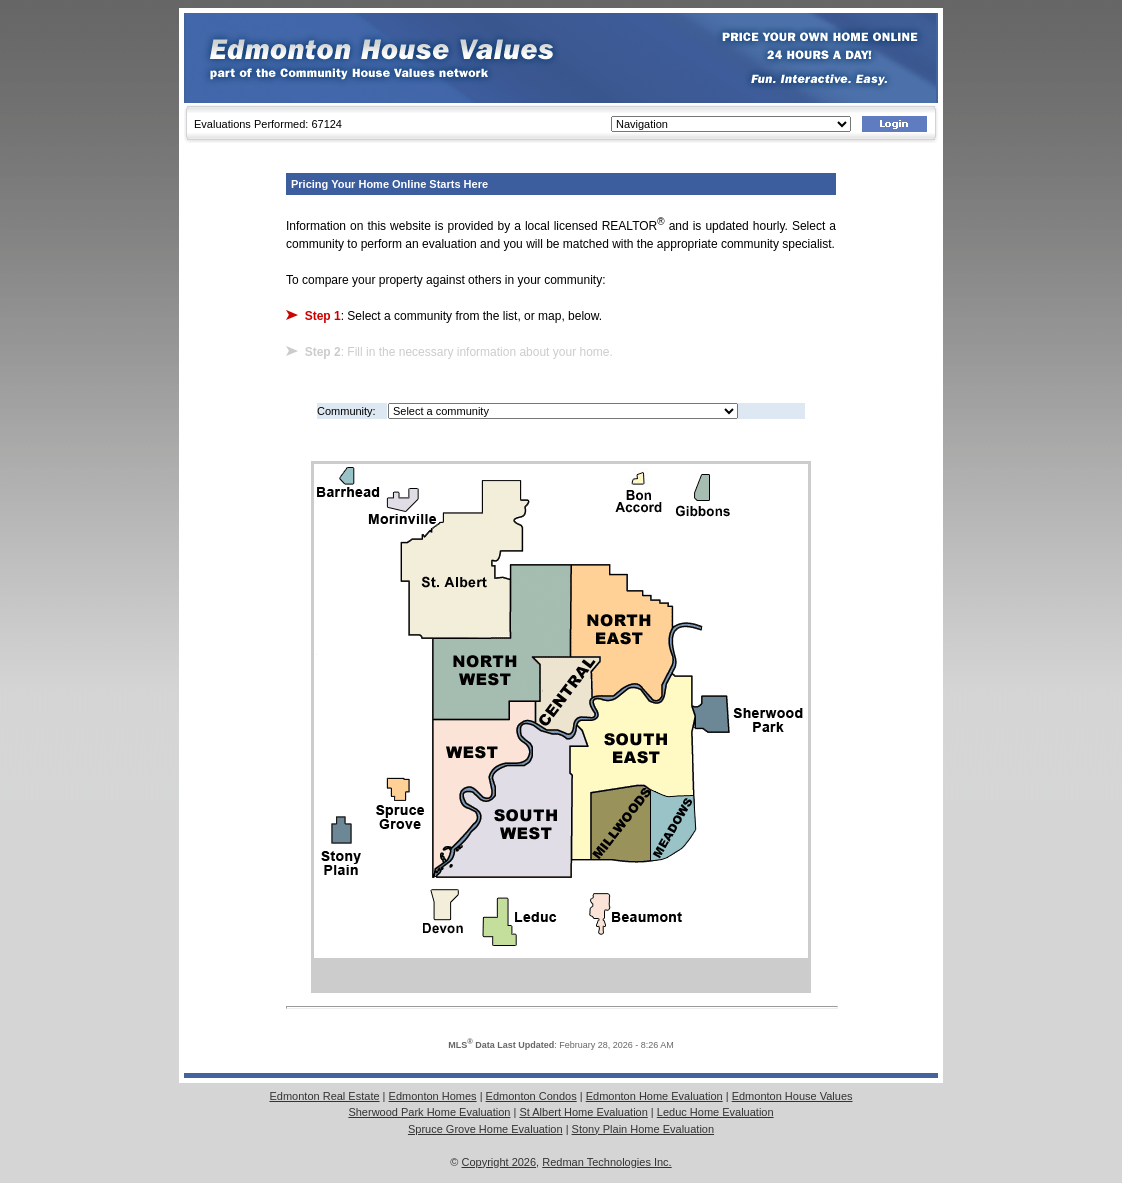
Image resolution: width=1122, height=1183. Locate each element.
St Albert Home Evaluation (583, 1112)
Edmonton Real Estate (324, 1096)
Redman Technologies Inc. (606, 1162)
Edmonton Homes (433, 1096)
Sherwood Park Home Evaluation (429, 1112)
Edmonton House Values (792, 1096)
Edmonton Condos (531, 1096)
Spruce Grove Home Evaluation (485, 1129)
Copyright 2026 (499, 1162)
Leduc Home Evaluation (715, 1112)
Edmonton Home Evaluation (654, 1096)
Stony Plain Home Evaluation (643, 1129)
